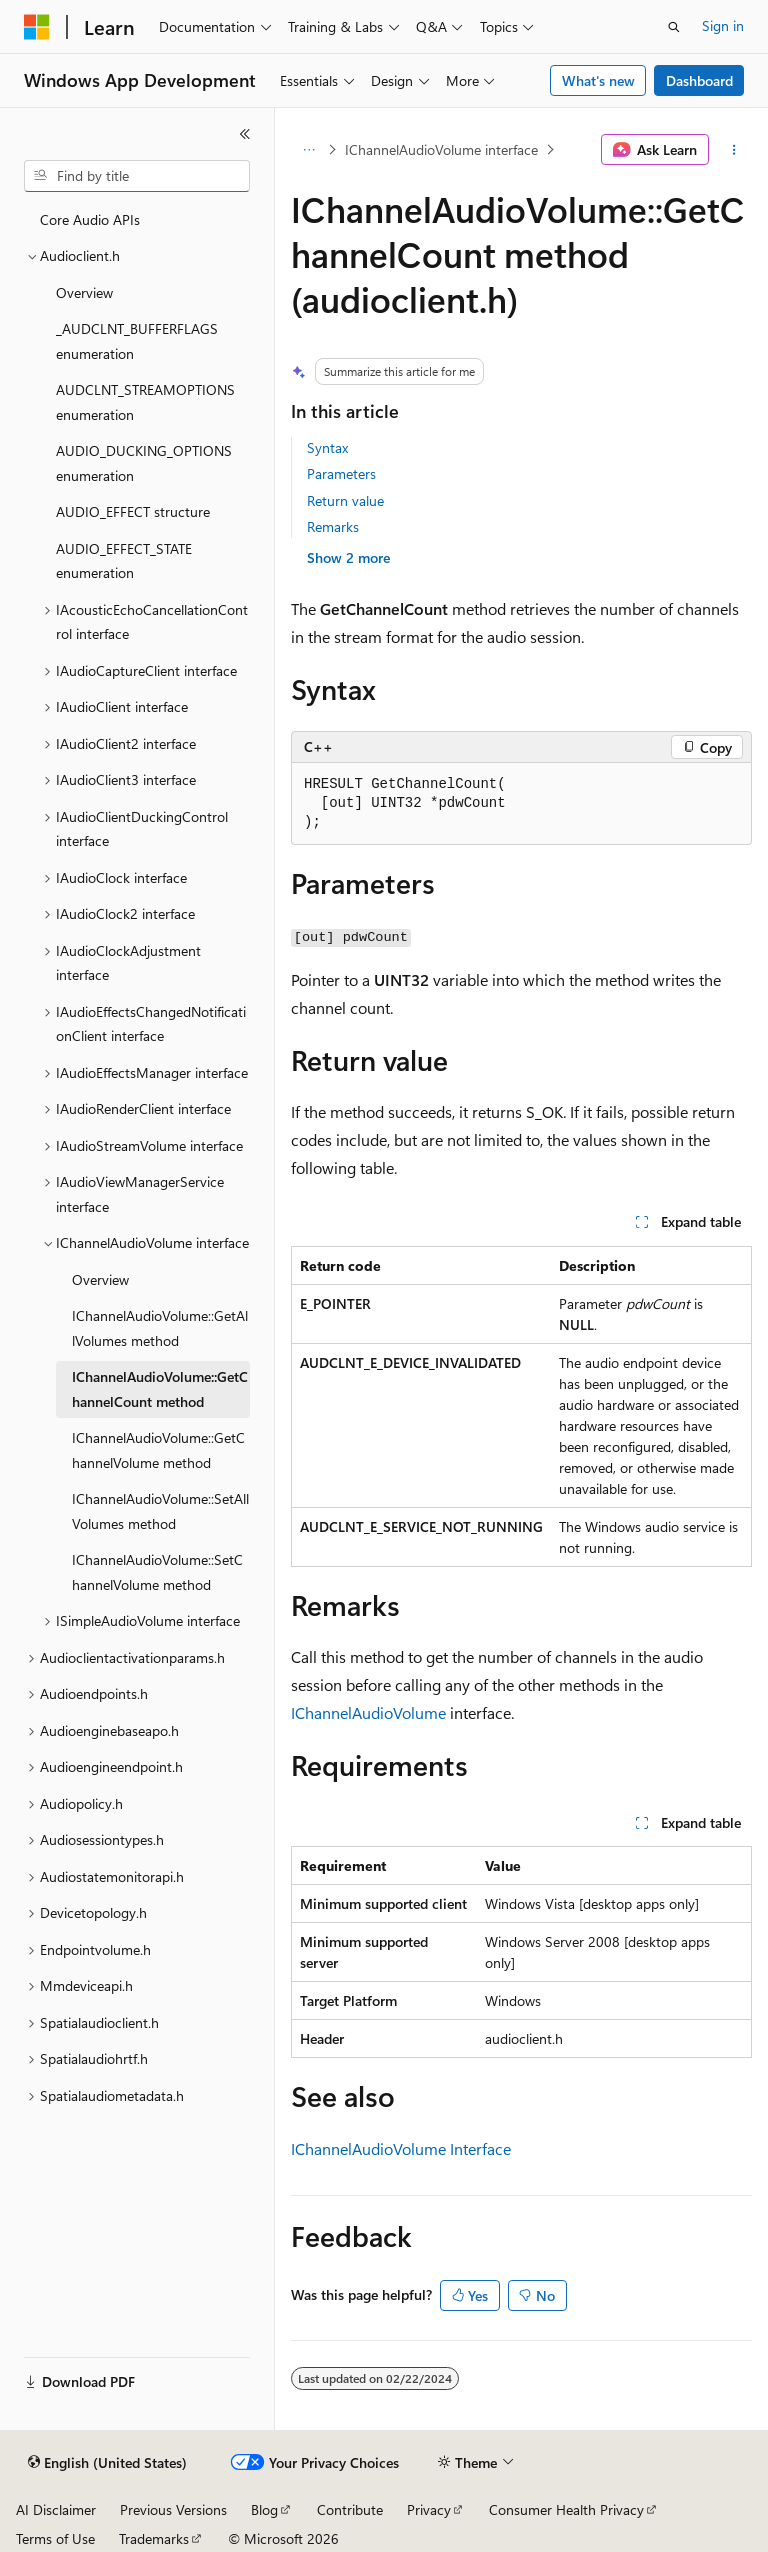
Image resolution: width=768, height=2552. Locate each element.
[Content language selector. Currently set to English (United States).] (107, 2463)
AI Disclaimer (56, 2509)
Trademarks (154, 2538)
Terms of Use (55, 2538)
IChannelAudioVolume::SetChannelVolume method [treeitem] (157, 1572)
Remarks (333, 526)
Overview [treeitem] (84, 292)
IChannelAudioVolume (368, 1712)
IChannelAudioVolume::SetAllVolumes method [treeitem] (160, 1511)
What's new (598, 80)
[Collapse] (245, 134)
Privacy (429, 2509)
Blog (264, 2509)
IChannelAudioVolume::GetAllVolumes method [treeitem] (160, 1328)
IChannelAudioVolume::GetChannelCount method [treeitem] (160, 1389)
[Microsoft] (37, 27)
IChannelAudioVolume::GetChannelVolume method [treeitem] (158, 1450)
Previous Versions (173, 2509)
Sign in (723, 25)
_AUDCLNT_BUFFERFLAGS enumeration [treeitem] (137, 341)
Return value (345, 500)
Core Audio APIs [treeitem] (90, 219)
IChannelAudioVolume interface (441, 149)
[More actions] (734, 150)
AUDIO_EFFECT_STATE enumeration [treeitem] (124, 561)
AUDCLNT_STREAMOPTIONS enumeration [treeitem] (145, 402)
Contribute (350, 2509)
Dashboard (699, 80)
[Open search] (674, 27)
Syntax (327, 447)
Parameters (341, 473)
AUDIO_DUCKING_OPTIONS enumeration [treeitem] (144, 463)
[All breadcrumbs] (308, 150)
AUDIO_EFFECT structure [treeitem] (133, 511)
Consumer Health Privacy (566, 2509)
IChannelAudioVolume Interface (401, 2148)
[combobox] (137, 176)
